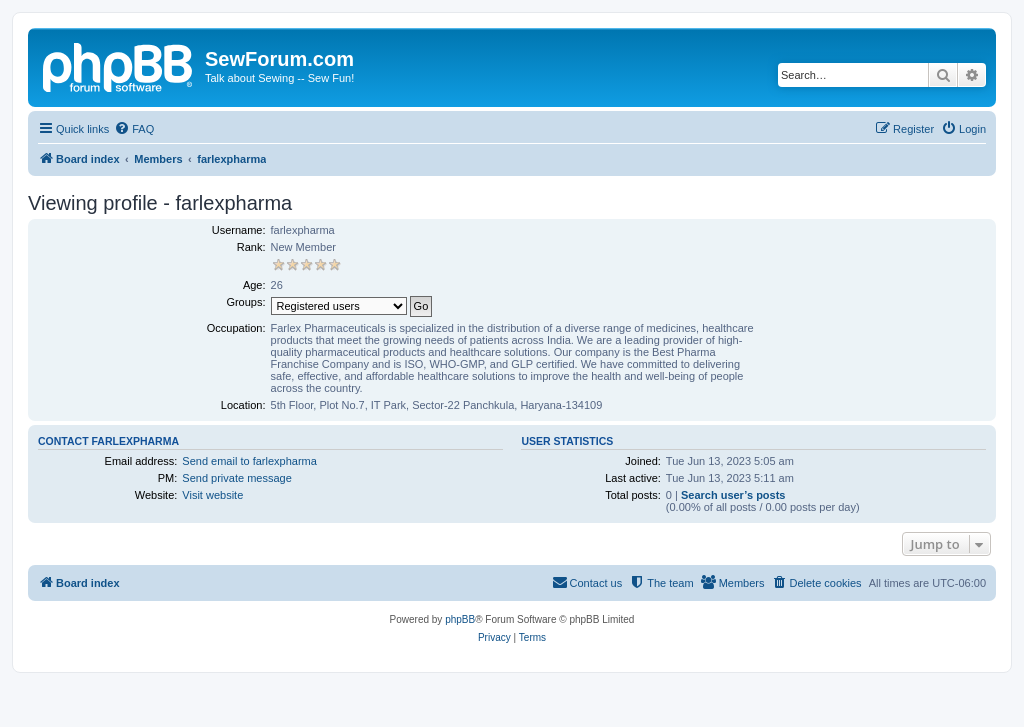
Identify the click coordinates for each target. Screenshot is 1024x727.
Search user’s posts (733, 495)
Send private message (236, 478)
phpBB (460, 619)
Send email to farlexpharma (249, 461)
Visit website (212, 495)
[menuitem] (134, 129)
